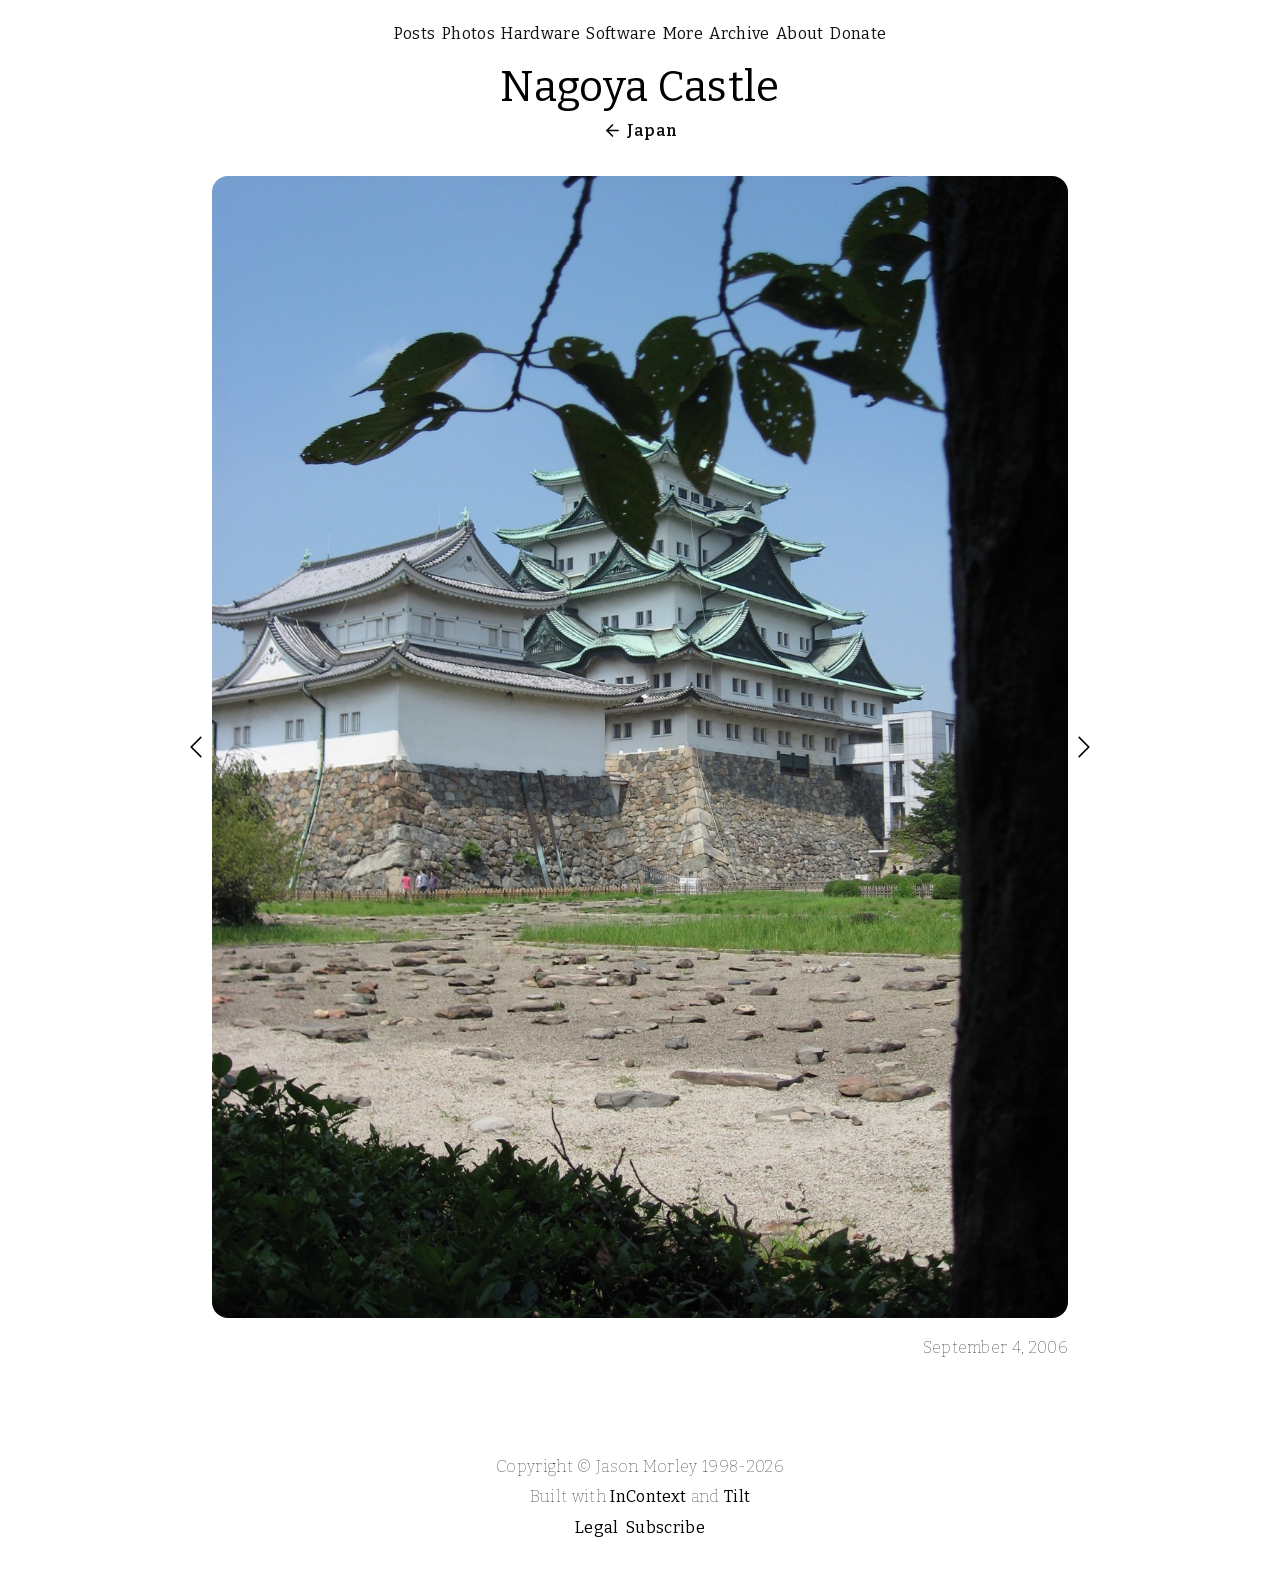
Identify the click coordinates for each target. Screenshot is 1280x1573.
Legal (597, 1527)
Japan (652, 130)
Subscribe (665, 1527)
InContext (648, 1496)
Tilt (737, 1496)
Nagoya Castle (639, 87)
